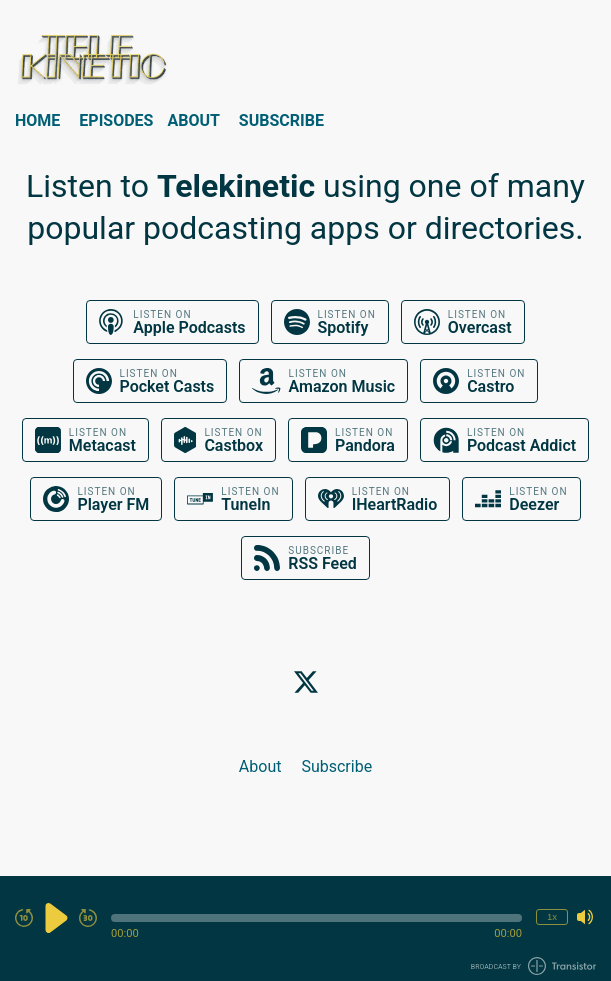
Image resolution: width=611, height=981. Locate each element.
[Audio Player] (305, 928)
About (193, 120)
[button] (316, 918)
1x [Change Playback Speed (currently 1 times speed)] (552, 916)
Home (37, 120)
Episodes (116, 120)
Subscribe (281, 120)
